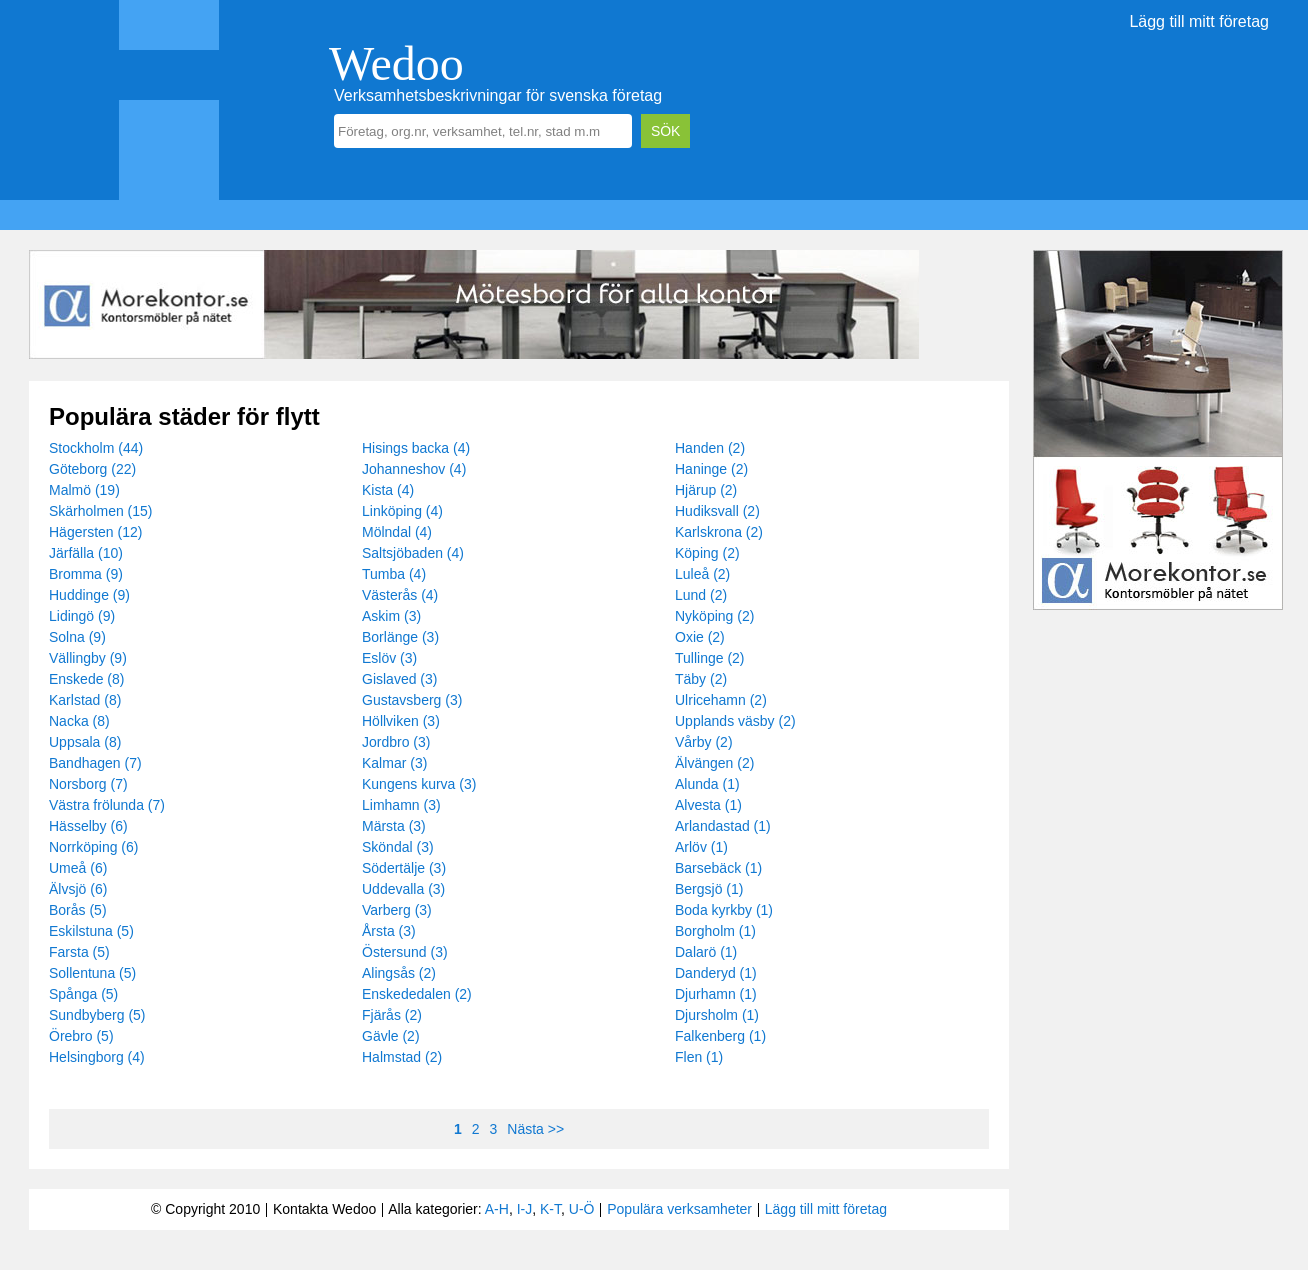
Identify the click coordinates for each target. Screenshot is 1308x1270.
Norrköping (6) (93, 847)
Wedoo (396, 63)
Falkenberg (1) (720, 1036)
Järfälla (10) (86, 553)
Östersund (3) (405, 952)
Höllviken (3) (401, 721)
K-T (550, 1209)
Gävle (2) (391, 1036)
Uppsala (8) (85, 742)
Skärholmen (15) (101, 511)
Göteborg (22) (92, 469)
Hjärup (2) (706, 490)
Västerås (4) (400, 595)
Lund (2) (701, 595)
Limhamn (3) (401, 805)
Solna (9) (77, 637)
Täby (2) (701, 679)
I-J (525, 1209)
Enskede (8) (86, 679)
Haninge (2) (711, 469)
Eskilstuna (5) (91, 931)
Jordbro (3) (396, 742)
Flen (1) (699, 1057)
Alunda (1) (707, 784)
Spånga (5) (83, 994)
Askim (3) (391, 616)
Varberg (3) (397, 910)
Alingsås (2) (399, 973)
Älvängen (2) (714, 763)
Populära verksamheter (679, 1209)
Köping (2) (707, 553)
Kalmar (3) (394, 763)
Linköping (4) (402, 511)
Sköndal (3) (398, 847)
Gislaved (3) (399, 679)
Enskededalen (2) (417, 994)
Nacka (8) (79, 721)
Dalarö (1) (706, 952)
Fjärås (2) (392, 1015)
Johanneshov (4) (414, 469)
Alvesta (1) (708, 805)
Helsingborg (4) (97, 1057)
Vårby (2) (704, 742)
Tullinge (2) (710, 658)
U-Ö (582, 1209)
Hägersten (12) (95, 532)
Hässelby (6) (88, 826)
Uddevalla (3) (403, 889)
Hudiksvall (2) (717, 511)
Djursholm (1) (717, 1015)
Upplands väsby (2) (735, 721)
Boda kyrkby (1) (724, 910)
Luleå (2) (702, 574)
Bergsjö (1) (709, 889)
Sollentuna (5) (92, 973)
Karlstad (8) (85, 700)
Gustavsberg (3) (412, 700)
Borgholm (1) (715, 931)
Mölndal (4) (397, 532)
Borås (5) (78, 910)
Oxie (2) (700, 637)
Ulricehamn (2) (721, 700)
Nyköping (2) (714, 616)
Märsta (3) (394, 826)
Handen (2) (710, 448)
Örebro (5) (81, 1036)
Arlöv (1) (701, 847)
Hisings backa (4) (416, 448)
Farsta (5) (79, 952)
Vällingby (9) (88, 658)
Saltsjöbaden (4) (413, 553)
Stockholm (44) (96, 448)
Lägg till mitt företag (1199, 21)
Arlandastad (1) (723, 826)
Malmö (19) (84, 490)
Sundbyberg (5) (97, 1015)
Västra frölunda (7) (107, 805)
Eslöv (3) (389, 658)
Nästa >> (535, 1129)
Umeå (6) (78, 868)
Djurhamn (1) (716, 994)
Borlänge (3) (400, 637)
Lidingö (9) (82, 616)
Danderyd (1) (716, 973)
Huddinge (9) (89, 595)
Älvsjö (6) (78, 889)
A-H (497, 1209)
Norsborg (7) (88, 784)
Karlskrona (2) (719, 532)
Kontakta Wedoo (324, 1209)
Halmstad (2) (402, 1057)
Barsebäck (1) (718, 868)
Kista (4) (388, 490)
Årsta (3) (389, 931)
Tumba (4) (394, 574)
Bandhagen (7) (95, 763)
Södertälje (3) (404, 868)
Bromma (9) (86, 574)
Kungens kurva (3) (419, 784)
